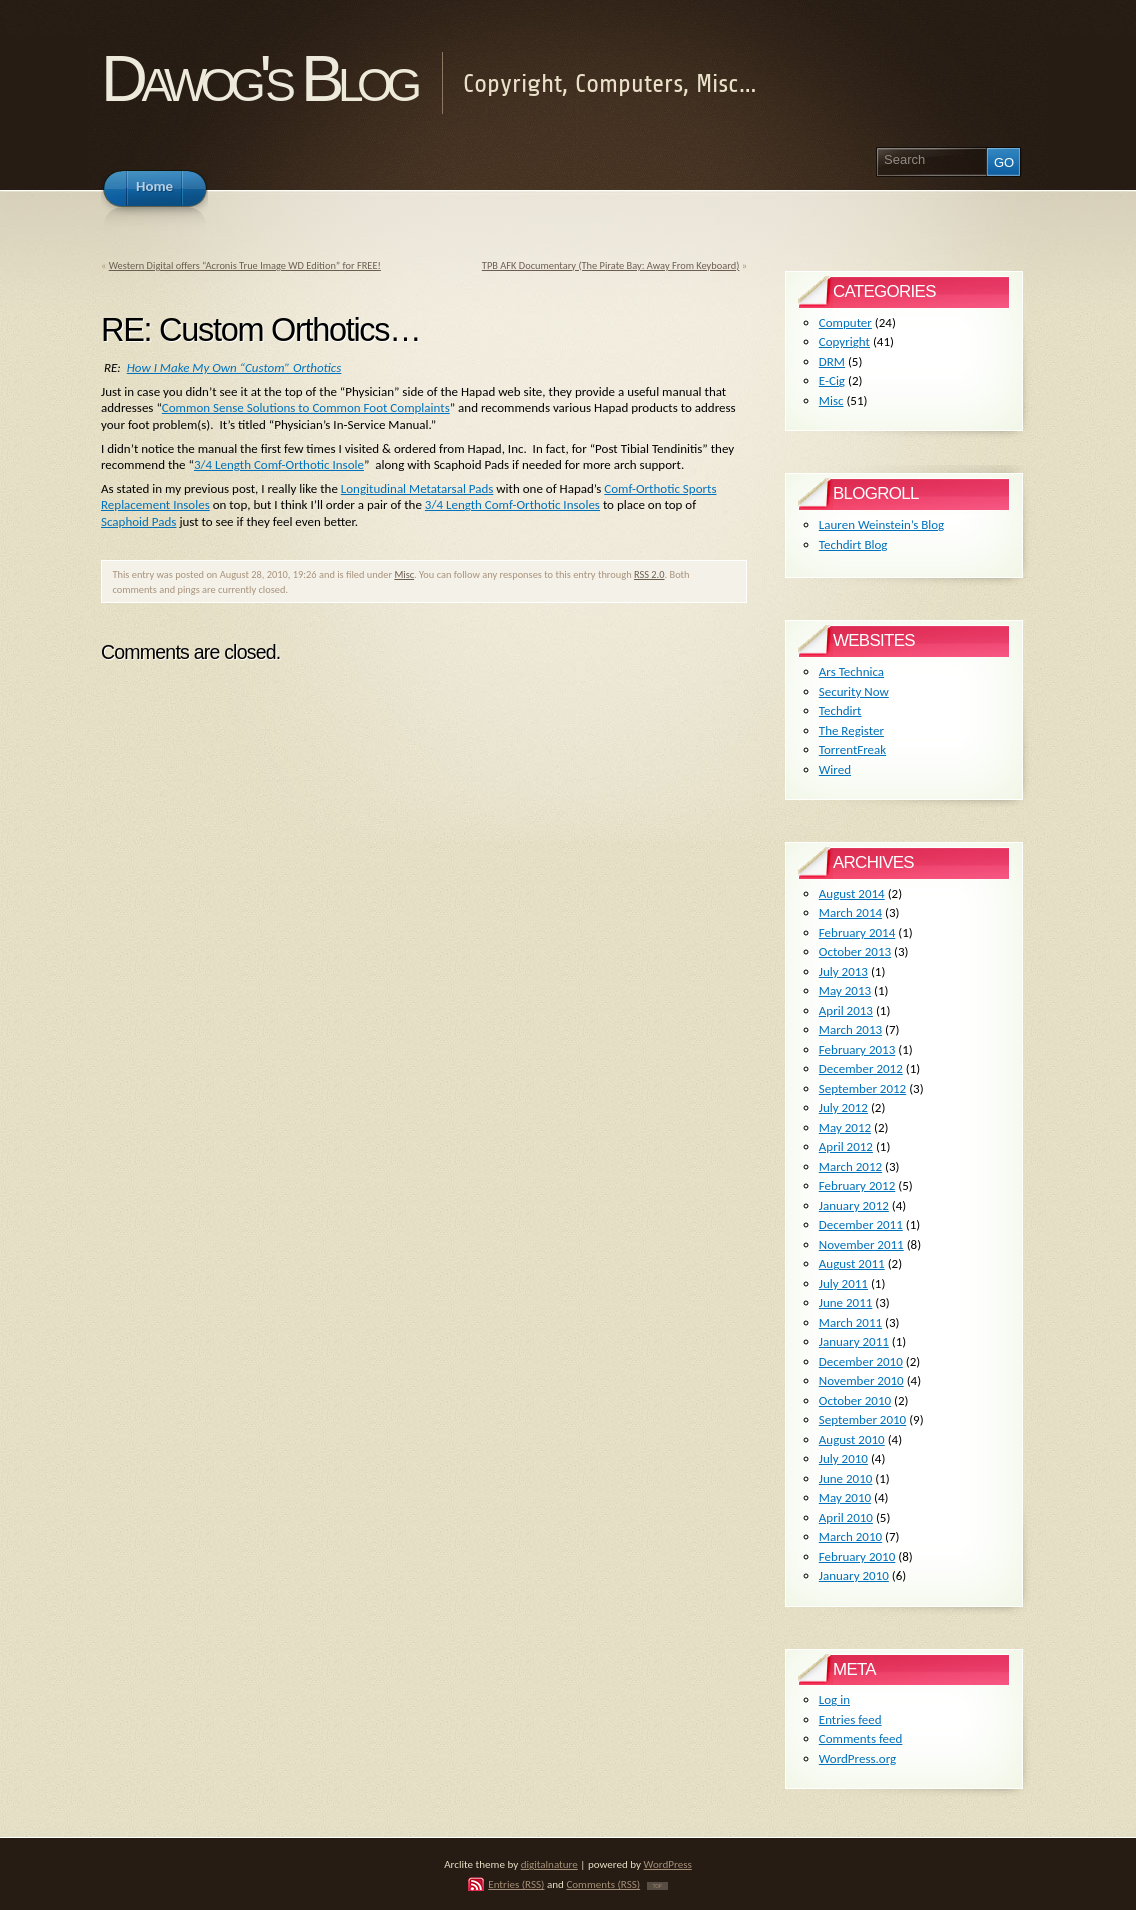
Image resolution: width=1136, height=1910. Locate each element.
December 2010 (861, 1361)
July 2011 (843, 1283)
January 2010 (854, 1575)
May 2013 (845, 990)
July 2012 (843, 1107)
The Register (851, 730)
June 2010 (846, 1478)
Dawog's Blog (258, 78)
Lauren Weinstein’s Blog (881, 524)
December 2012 (861, 1068)
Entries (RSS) (516, 1884)
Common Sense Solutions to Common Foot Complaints (306, 407)
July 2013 (843, 971)
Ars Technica (851, 671)
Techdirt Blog (853, 544)
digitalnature (549, 1864)
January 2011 (854, 1341)
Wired (835, 769)
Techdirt (840, 710)
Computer (845, 322)
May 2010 (845, 1497)
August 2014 (852, 893)
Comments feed (861, 1738)
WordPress (668, 1864)
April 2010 (846, 1517)
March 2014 (850, 912)
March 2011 (850, 1322)
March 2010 (850, 1536)
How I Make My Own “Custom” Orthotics (234, 367)
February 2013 (857, 1049)
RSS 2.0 (649, 574)
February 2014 (857, 932)
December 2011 (861, 1224)
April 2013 (846, 1010)
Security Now (854, 691)
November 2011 (861, 1244)
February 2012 (857, 1185)
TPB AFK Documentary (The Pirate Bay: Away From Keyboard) (611, 265)
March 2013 (850, 1029)
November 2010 (861, 1380)
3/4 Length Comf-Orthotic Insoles (512, 504)
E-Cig (832, 380)
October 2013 (855, 951)
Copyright (844, 341)
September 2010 (862, 1419)
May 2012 (845, 1127)
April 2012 (846, 1146)
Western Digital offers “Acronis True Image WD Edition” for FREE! (245, 265)
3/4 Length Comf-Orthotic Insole (279, 464)
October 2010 (855, 1400)
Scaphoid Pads (138, 521)
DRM (832, 361)
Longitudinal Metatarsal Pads (417, 488)
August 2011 (852, 1263)
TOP (657, 1886)
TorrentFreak (852, 749)
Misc (404, 574)
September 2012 (862, 1088)
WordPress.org (857, 1758)
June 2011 (846, 1302)
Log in (834, 1699)
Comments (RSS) (603, 1884)
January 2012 (854, 1205)
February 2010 (857, 1556)
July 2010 (843, 1458)
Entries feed (850, 1719)
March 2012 (850, 1166)
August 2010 (852, 1439)
